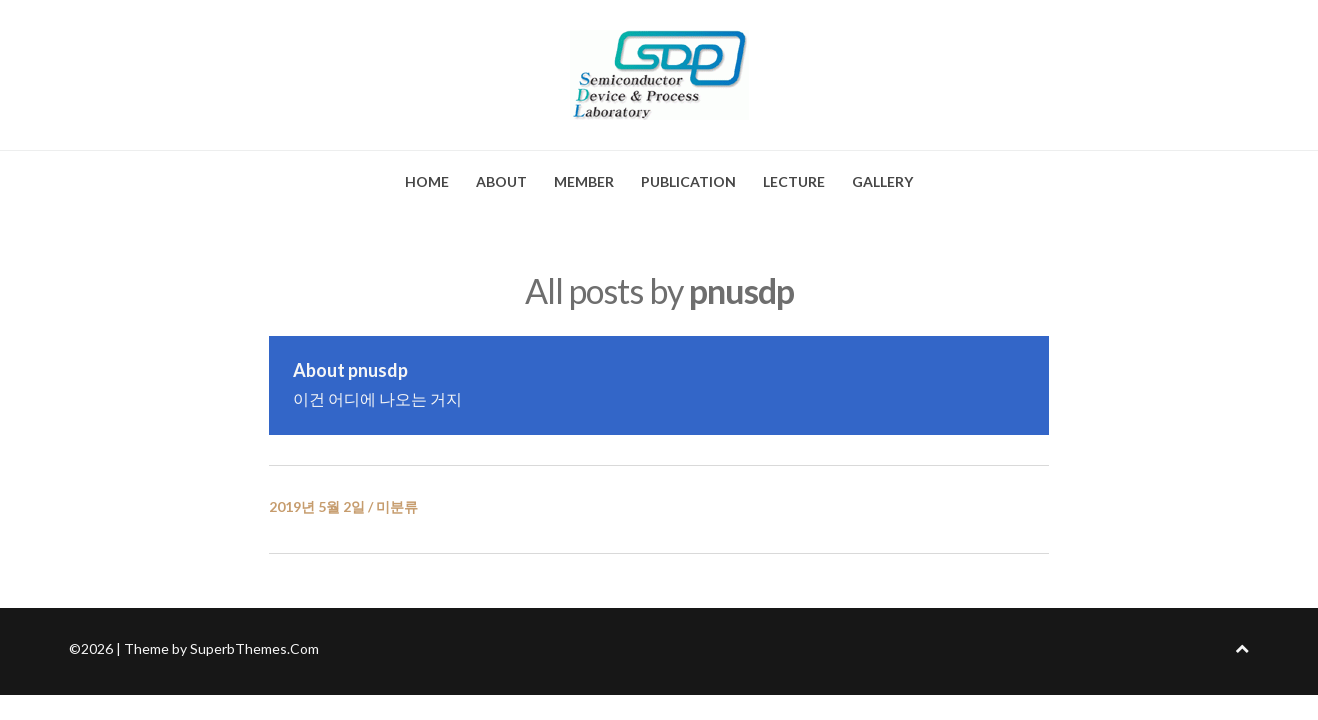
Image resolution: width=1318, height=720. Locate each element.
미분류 (397, 506)
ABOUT (501, 181)
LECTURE (794, 181)
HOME (427, 181)
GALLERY (882, 181)
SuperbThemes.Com (254, 648)
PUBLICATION (688, 181)
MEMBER (584, 181)
